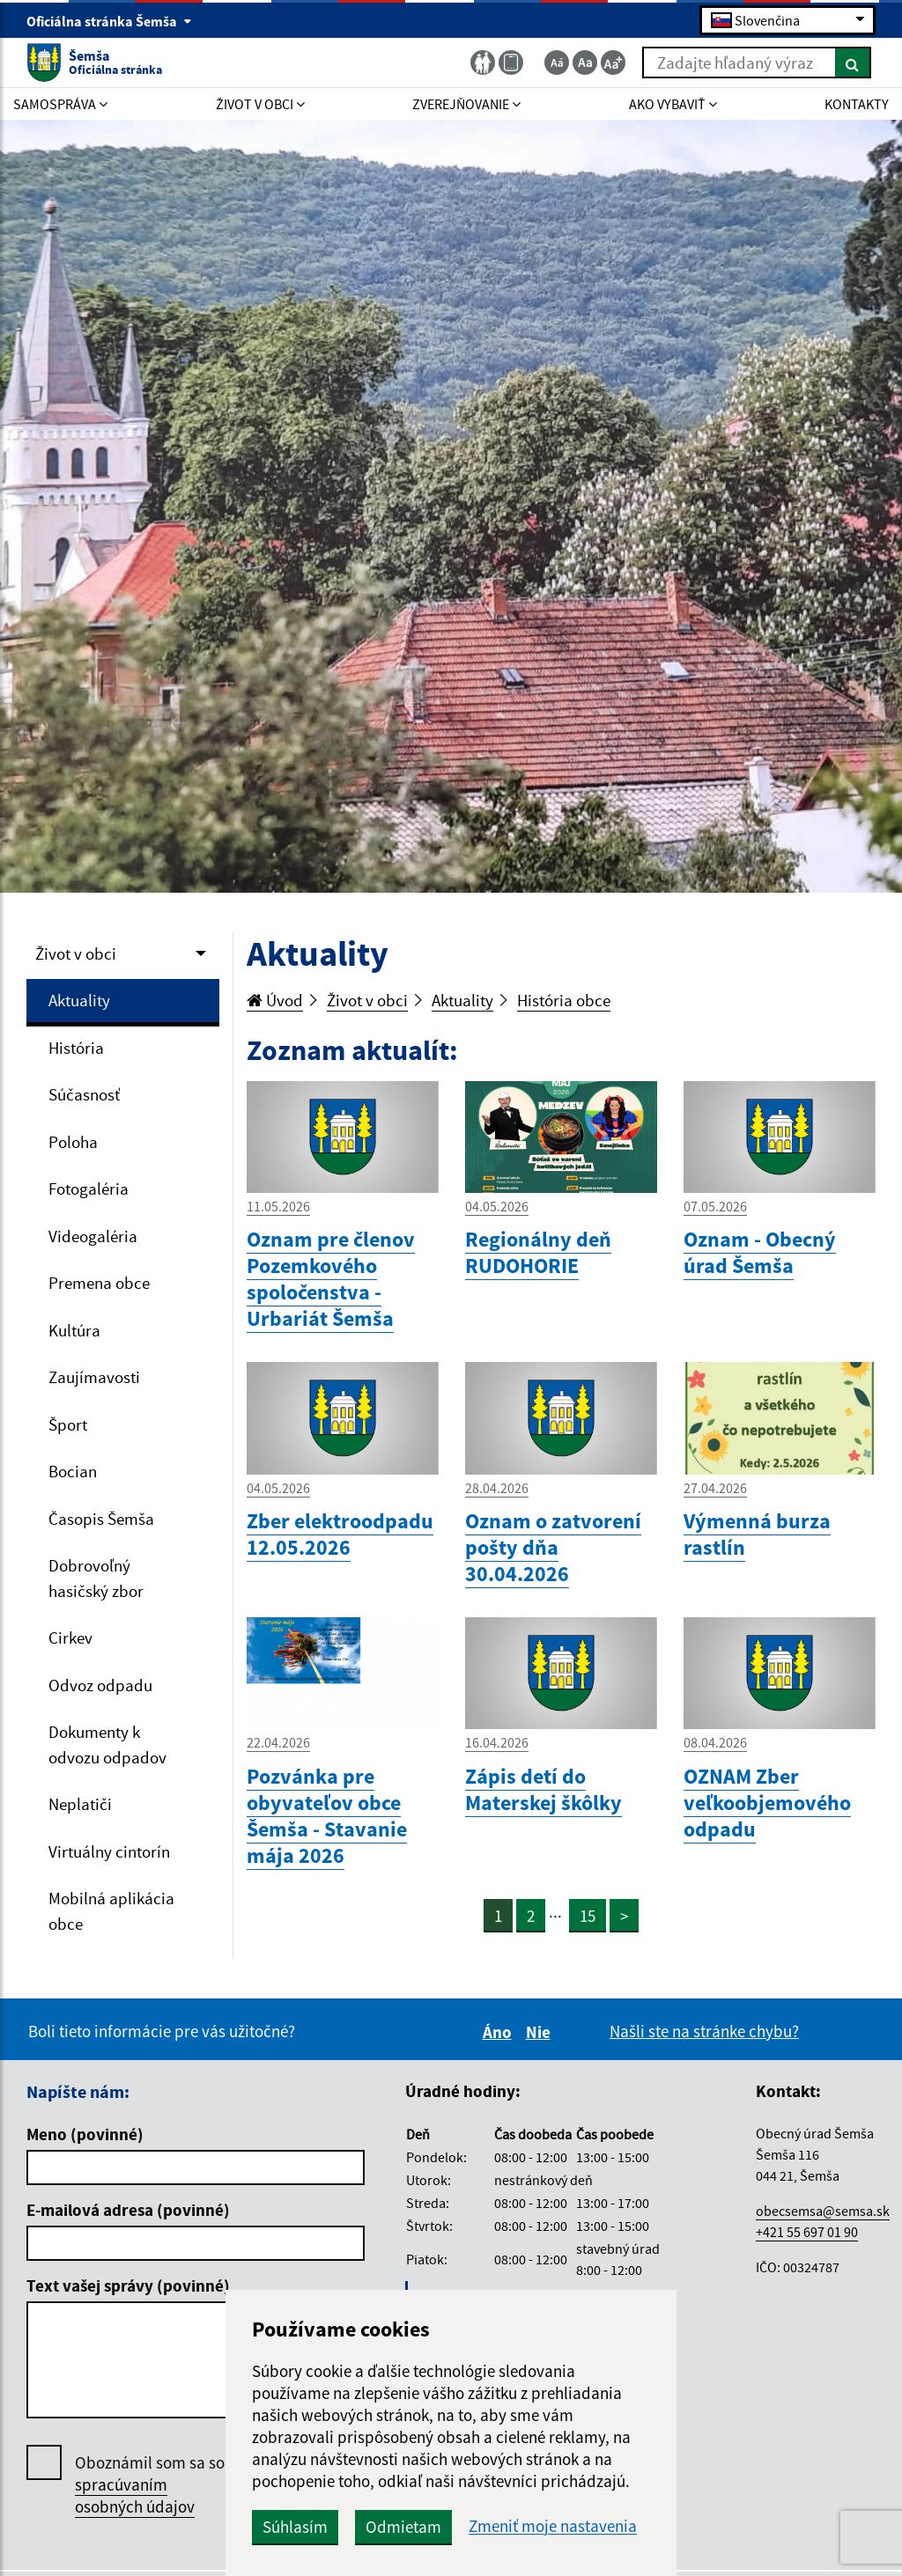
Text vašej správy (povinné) (128, 2285)
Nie (541, 2031)
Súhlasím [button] (295, 2526)
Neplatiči (80, 1803)
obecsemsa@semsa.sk (823, 2210)
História (76, 1047)
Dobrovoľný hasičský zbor (96, 1578)
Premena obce (99, 1282)
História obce (563, 1000)
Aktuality (79, 1000)
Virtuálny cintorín (109, 1851)
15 (587, 1915)
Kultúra (74, 1330)
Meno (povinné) (85, 2134)
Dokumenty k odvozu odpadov (107, 1744)
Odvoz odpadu (100, 1685)
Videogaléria (92, 1236)
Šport (67, 1424)
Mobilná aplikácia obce (111, 1911)
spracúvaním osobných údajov (135, 2495)
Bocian (72, 1471)
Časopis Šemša (101, 1518)
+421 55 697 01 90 (807, 2232)
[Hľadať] (853, 62)
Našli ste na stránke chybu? (704, 2031)
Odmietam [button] (403, 2526)
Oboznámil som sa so (150, 2485)
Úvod (275, 1000)
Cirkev (70, 1637)
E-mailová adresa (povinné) (128, 2209)
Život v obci (75, 953)
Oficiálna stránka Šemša (109, 21)
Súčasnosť (84, 1094)
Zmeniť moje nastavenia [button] (553, 2526)
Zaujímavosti (94, 1376)
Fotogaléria (88, 1188)
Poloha (73, 1141)
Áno (500, 2031)
